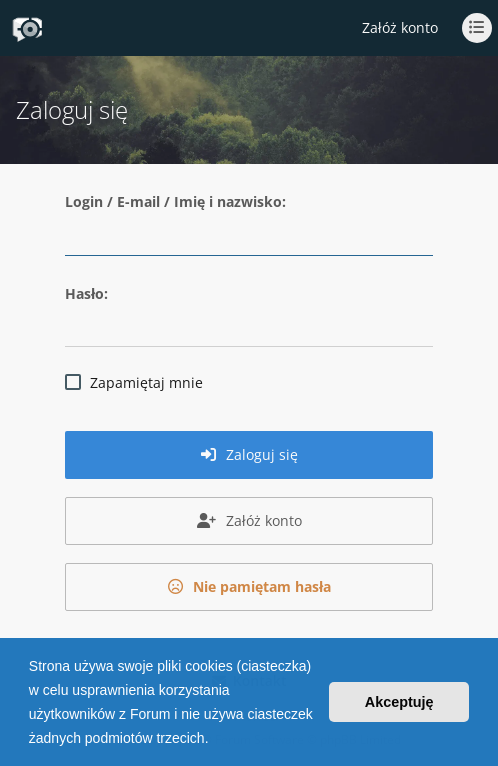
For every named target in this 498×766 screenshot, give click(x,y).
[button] (215, 740)
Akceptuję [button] (399, 702)
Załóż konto (400, 27)
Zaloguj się (249, 454)
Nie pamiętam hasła (249, 586)
